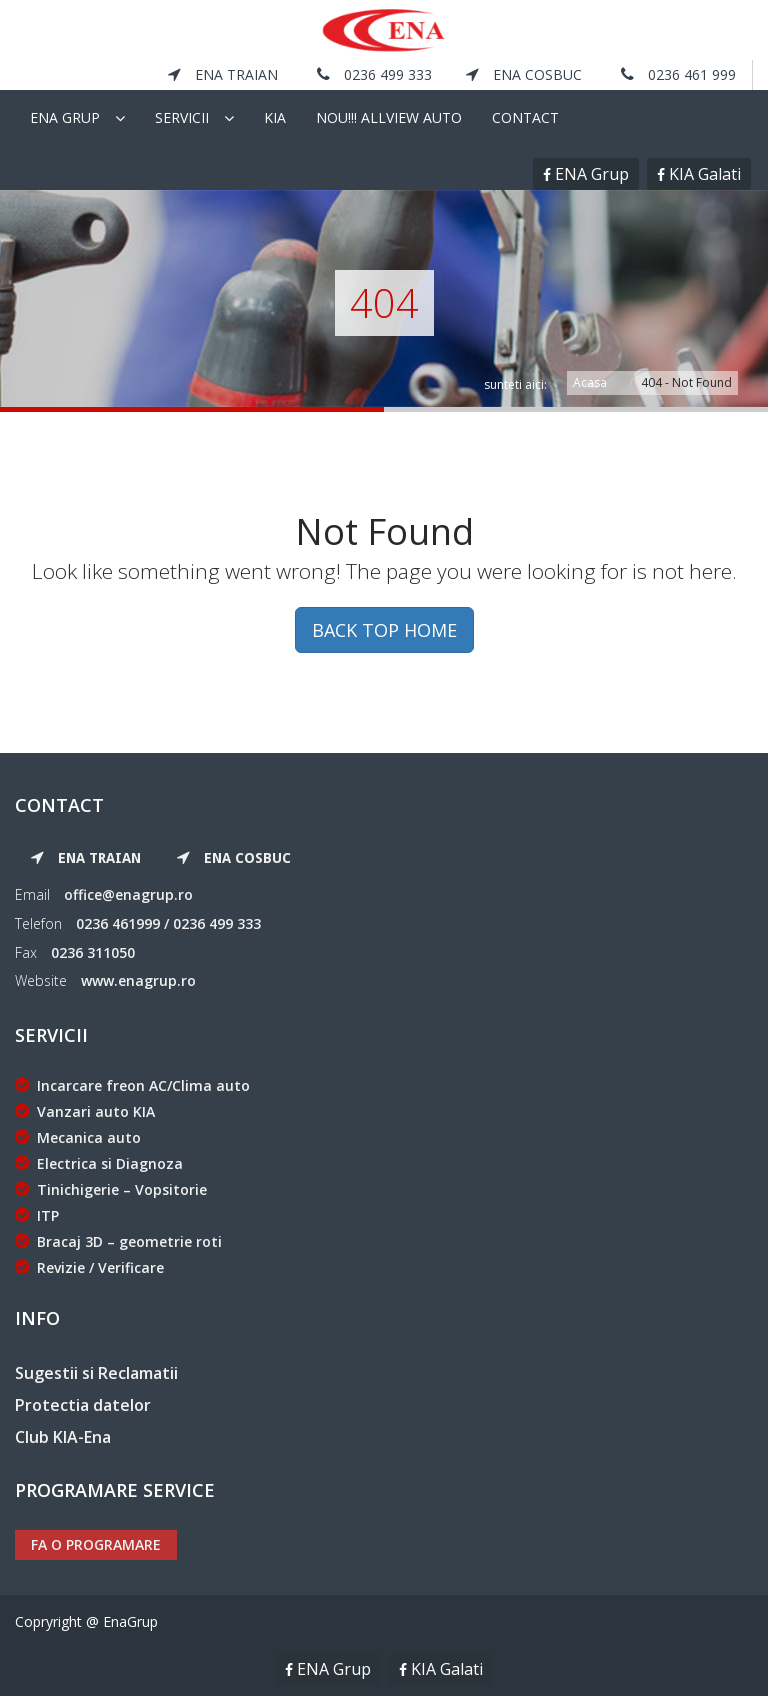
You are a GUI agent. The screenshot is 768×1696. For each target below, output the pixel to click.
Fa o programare (96, 1544)
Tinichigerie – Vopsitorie (111, 1189)
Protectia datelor (83, 1405)
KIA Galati (703, 174)
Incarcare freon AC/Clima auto (132, 1085)
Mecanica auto (78, 1137)
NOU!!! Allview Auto (389, 117)
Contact (525, 117)
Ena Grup (65, 117)
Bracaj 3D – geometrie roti (118, 1241)
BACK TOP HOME (384, 630)
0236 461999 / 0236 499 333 (168, 923)
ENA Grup (590, 174)
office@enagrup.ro (128, 894)
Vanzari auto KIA (85, 1111)
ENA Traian (223, 74)
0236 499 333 (374, 74)
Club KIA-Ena (63, 1437)
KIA (275, 117)
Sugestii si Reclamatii (96, 1373)
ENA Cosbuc (524, 74)
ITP (37, 1215)
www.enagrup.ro (138, 980)
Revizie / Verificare (89, 1267)
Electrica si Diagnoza (99, 1163)
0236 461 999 (678, 74)
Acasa (590, 382)
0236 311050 (93, 952)
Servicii (182, 117)
